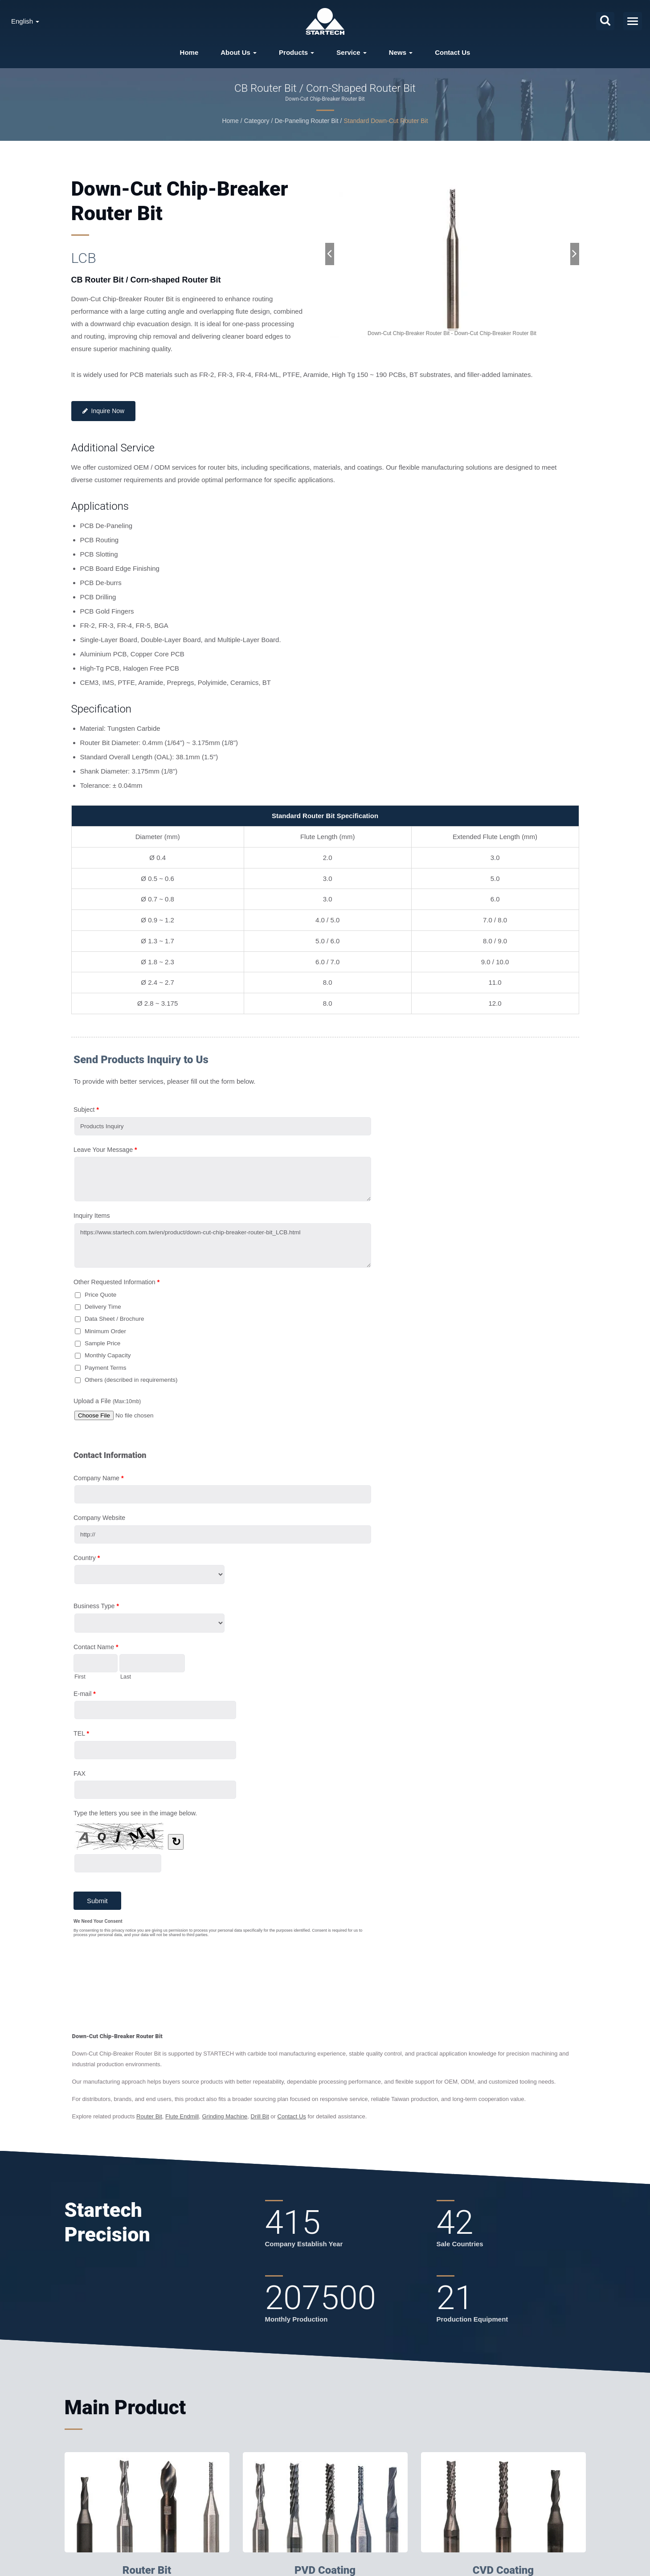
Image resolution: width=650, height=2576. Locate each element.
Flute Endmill (182, 2116)
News (401, 52)
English (25, 21)
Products (296, 52)
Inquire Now (103, 410)
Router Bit (149, 2116)
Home (189, 52)
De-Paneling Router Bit (306, 120)
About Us (239, 52)
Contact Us (452, 52)
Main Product (125, 2407)
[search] (605, 21)
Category (257, 120)
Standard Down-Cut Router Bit (385, 120)
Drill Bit (260, 2116)
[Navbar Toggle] (632, 21)
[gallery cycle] (452, 333)
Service (351, 52)
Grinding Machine (224, 2116)
